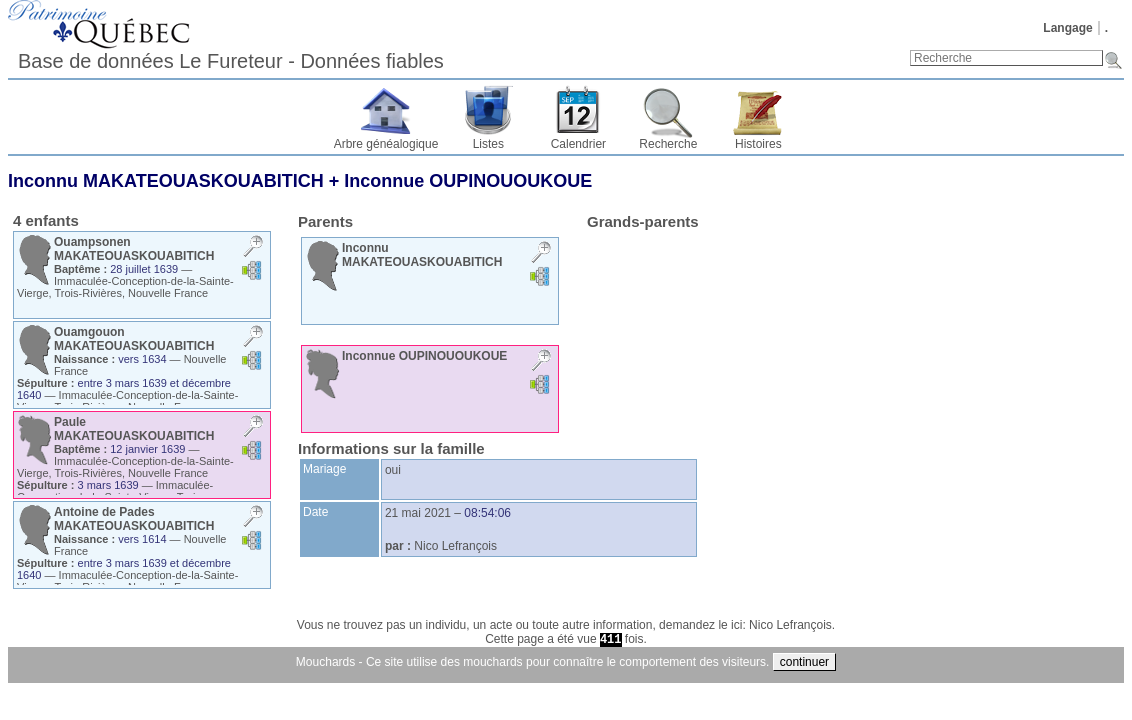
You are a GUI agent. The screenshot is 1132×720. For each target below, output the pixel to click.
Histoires (758, 144)
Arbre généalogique (386, 144)
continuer (804, 662)
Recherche (668, 144)
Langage (1067, 28)
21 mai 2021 (418, 513)
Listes (488, 144)
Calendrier (578, 144)
